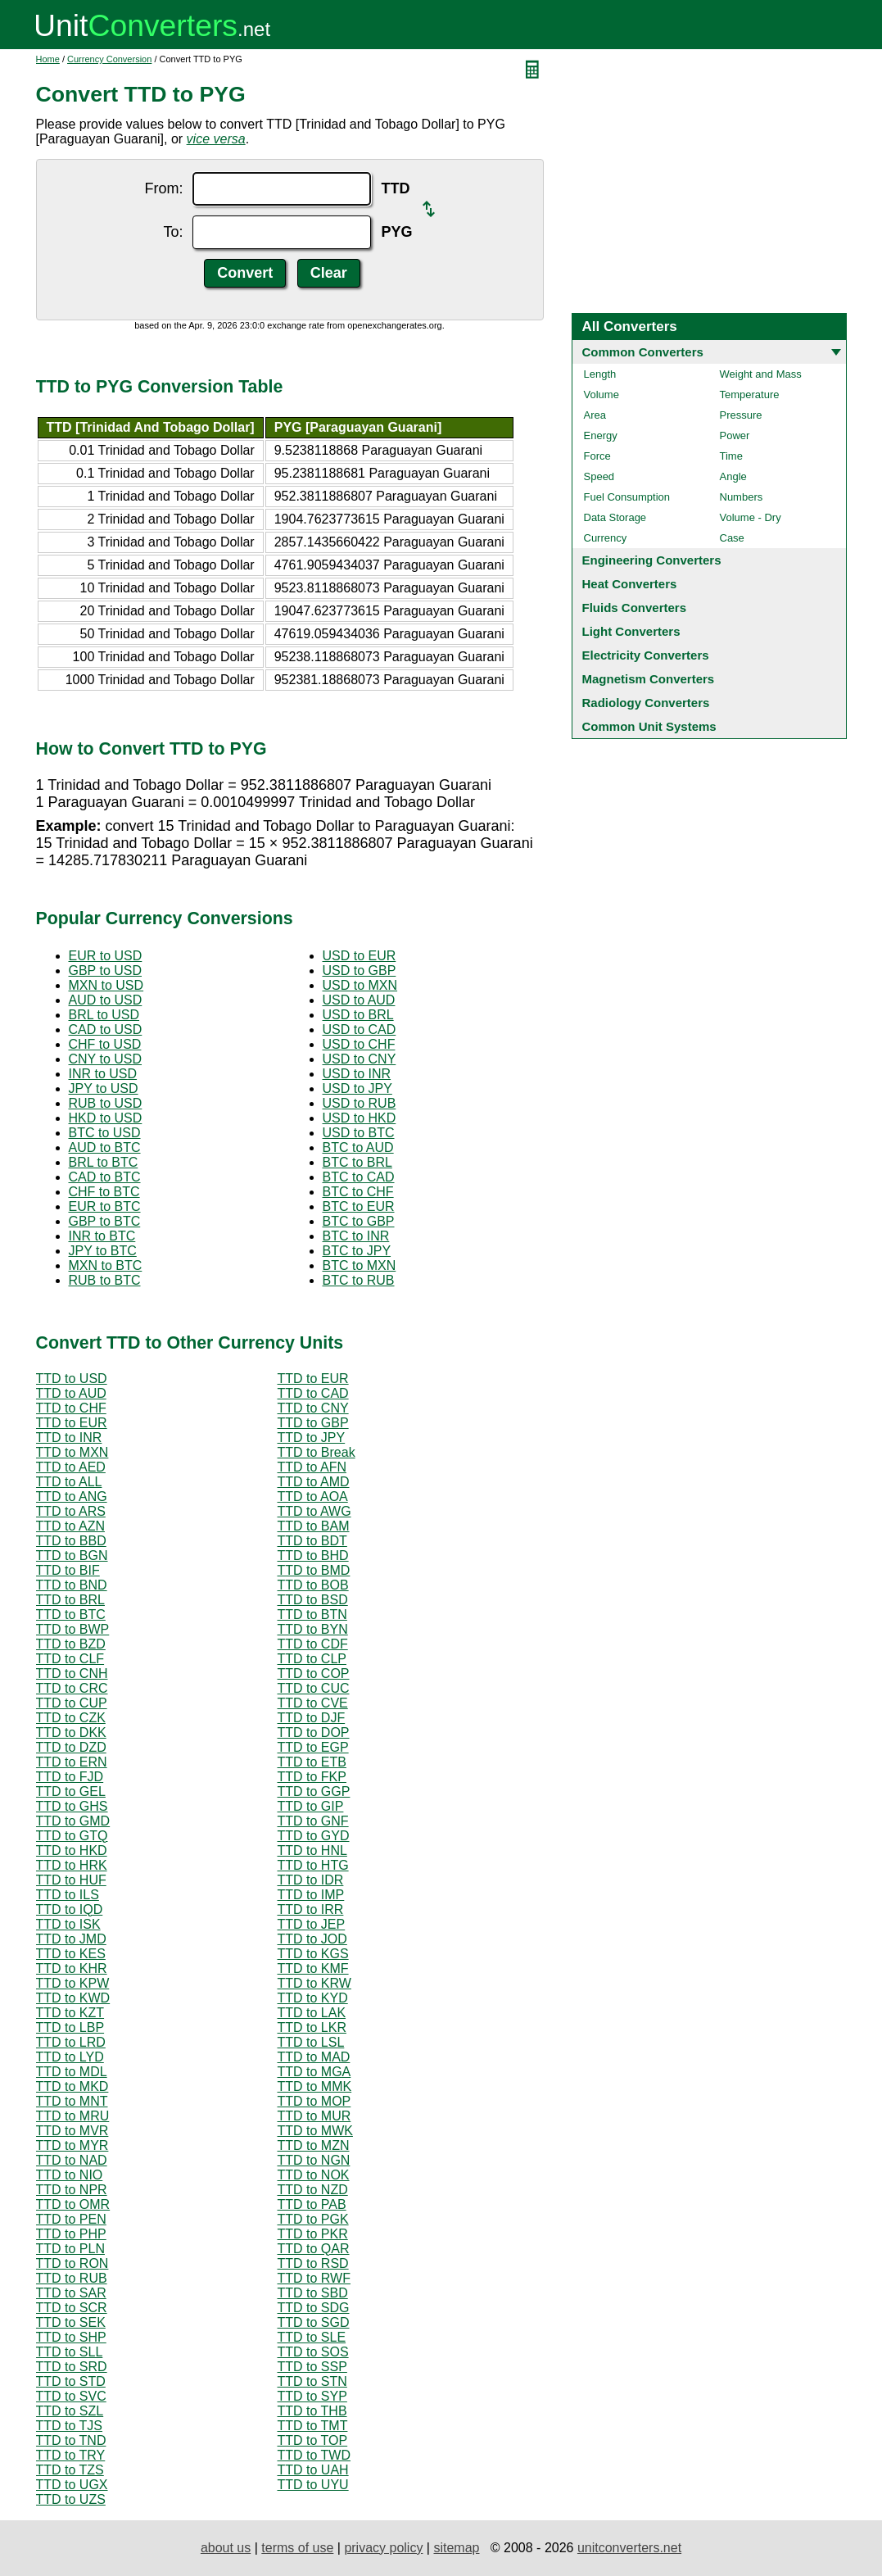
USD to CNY (359, 1059)
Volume (601, 394)
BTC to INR (356, 1236)
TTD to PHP (71, 2234)
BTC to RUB (359, 1280)
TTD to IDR (311, 1880)
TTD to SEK (71, 2322)
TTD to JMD (71, 1939)
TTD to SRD (71, 2367)
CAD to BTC (105, 1177)
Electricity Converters (645, 655)
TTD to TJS (69, 2426)
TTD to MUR (314, 2116)
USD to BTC (359, 1133)
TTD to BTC (71, 1614)
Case (732, 538)
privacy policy (383, 2548)
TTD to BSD (313, 1600)
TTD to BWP (73, 1629)
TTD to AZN (70, 1526)
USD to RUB (359, 1103)
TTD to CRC (72, 1688)
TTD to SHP (71, 2337)
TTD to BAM (314, 1526)
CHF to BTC (104, 1192)
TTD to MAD (314, 2057)
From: (163, 188)
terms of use (297, 2548)
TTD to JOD (312, 1939)
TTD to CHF (71, 1408)
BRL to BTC (103, 1162)
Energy (600, 435)
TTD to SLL (69, 2352)
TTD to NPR (71, 2190)
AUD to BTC (105, 1147)
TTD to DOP (314, 1732)
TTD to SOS (313, 2352)
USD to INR (357, 1074)
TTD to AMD (314, 1482)
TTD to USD (71, 1379)
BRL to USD (104, 1015)
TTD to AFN (312, 1467)
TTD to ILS (67, 1895)
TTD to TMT (313, 2426)
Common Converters (642, 352)
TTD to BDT (312, 1541)
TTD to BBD (71, 1541)
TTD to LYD (70, 2057)
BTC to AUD (358, 1147)
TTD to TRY (71, 2455)
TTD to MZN (314, 2145)
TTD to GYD (314, 1836)
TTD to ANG (71, 1496)
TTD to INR (69, 1437)
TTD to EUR (313, 1379)
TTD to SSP (312, 2367)
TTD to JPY (312, 1437)
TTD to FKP (312, 1777)
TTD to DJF (312, 1718)
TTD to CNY (313, 1408)
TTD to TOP (313, 2440)
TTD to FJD (70, 1777)
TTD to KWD (73, 1998)
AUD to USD (105, 1000)
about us (226, 2548)
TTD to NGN (314, 2160)
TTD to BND (71, 1585)
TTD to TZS (70, 2470)
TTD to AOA (313, 1496)
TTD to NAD (71, 2160)
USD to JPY (357, 1088)
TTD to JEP (312, 1924)
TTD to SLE (312, 2337)
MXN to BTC (105, 1265)
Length (600, 374)
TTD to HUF (71, 1880)
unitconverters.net (629, 2548)
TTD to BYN (313, 1629)
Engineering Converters (651, 560)
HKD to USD (105, 1118)
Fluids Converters (634, 608)
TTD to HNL (312, 1850)
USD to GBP (359, 970)
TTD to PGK (313, 2219)
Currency (605, 538)
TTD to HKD (71, 1850)
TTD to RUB (71, 2278)
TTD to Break (316, 1452)
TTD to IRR (311, 1909)
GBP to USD (105, 970)
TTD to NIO (69, 2175)
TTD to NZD (313, 2190)
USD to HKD (359, 1118)
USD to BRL (358, 1015)
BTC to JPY (357, 1251)
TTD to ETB (312, 1762)
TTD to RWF (314, 2278)
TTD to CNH (72, 1673)
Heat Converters (629, 584)
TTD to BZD (71, 1644)
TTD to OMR (73, 2204)
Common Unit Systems (649, 726)
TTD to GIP (311, 1806)
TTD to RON (72, 2263)
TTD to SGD (314, 2322)
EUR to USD (105, 956)
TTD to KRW (314, 1983)
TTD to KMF (313, 1968)
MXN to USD (106, 985)
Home (48, 59)
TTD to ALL (69, 1482)
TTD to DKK (71, 1732)
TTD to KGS (313, 1954)
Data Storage (615, 517)
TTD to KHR (71, 1968)
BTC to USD (105, 1133)
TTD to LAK (312, 2013)
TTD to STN (312, 2381)
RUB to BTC (105, 1280)
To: (173, 232)
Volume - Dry (750, 517)
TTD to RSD (313, 2263)
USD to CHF (359, 1044)
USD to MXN (360, 985)
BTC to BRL (357, 1162)
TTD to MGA (314, 2072)
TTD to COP (314, 1673)
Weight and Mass (761, 374)
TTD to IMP (311, 1895)
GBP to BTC (105, 1221)
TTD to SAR (71, 2293)
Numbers (741, 497)
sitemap (456, 2548)
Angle (733, 476)
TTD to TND (71, 2440)
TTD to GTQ (72, 1836)
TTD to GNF (313, 1821)
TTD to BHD (313, 1555)
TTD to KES (71, 1954)
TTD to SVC (71, 2396)
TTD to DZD (71, 1747)
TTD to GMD (73, 1821)
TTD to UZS (71, 2499)
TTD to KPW (73, 1983)
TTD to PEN (71, 2219)
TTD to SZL (70, 2411)
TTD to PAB (312, 2204)
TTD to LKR (312, 2027)
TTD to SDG (314, 2308)
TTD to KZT (70, 2013)
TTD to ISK (68, 1924)
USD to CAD (359, 1029)
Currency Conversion (109, 59)
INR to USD (103, 1074)
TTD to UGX (72, 2485)
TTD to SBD (313, 2293)
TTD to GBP (313, 1423)
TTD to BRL (70, 1600)
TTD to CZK (71, 1718)
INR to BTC (102, 1236)
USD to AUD (359, 1000)
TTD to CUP (71, 1703)
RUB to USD (105, 1103)
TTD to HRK (71, 1865)
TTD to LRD (71, 2042)
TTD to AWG (314, 1511)
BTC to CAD (359, 1177)
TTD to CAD (313, 1393)
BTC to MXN (359, 1265)
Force (597, 456)
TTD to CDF (313, 1644)
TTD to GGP (314, 1791)
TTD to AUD (71, 1393)
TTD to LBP (70, 2027)
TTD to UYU (313, 2485)
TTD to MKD (72, 2086)
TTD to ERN (71, 1762)
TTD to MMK (315, 2086)
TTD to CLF (70, 1659)
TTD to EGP (313, 1747)
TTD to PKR (313, 2234)
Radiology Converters (646, 703)
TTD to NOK (314, 2175)
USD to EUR (359, 956)
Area (595, 415)
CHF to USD (105, 1044)
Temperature (750, 394)
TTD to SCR (71, 2308)
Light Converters (631, 631)
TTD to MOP (314, 2101)
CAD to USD (105, 1029)
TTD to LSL (311, 2042)
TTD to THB (312, 2411)
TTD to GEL (71, 1791)
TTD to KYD (313, 1998)
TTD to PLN (70, 2249)
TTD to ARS (71, 1511)
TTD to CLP (312, 1659)
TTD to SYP (312, 2396)
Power (735, 435)
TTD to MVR (72, 2131)
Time (731, 456)
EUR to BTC (105, 1206)
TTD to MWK (315, 2131)
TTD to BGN (72, 1555)
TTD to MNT (72, 2101)
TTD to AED (71, 1467)
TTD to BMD (314, 1570)
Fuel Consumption (627, 497)
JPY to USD (103, 1088)
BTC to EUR (359, 1206)
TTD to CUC (314, 1688)
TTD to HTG (313, 1865)
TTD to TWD (314, 2455)
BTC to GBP (359, 1221)
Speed (599, 476)
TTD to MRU (73, 2116)
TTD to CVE (313, 1703)
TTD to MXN (72, 1452)
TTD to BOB (313, 1585)
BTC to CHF (358, 1192)
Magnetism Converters (648, 679)
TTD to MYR (72, 2145)
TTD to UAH (313, 2470)
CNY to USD (105, 1059)
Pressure (741, 415)
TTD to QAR (314, 2249)
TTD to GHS (72, 1806)
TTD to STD (71, 2381)
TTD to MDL (71, 2072)
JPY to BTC (103, 1251)
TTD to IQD (69, 1909)
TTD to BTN (312, 1614)
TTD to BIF (68, 1570)
